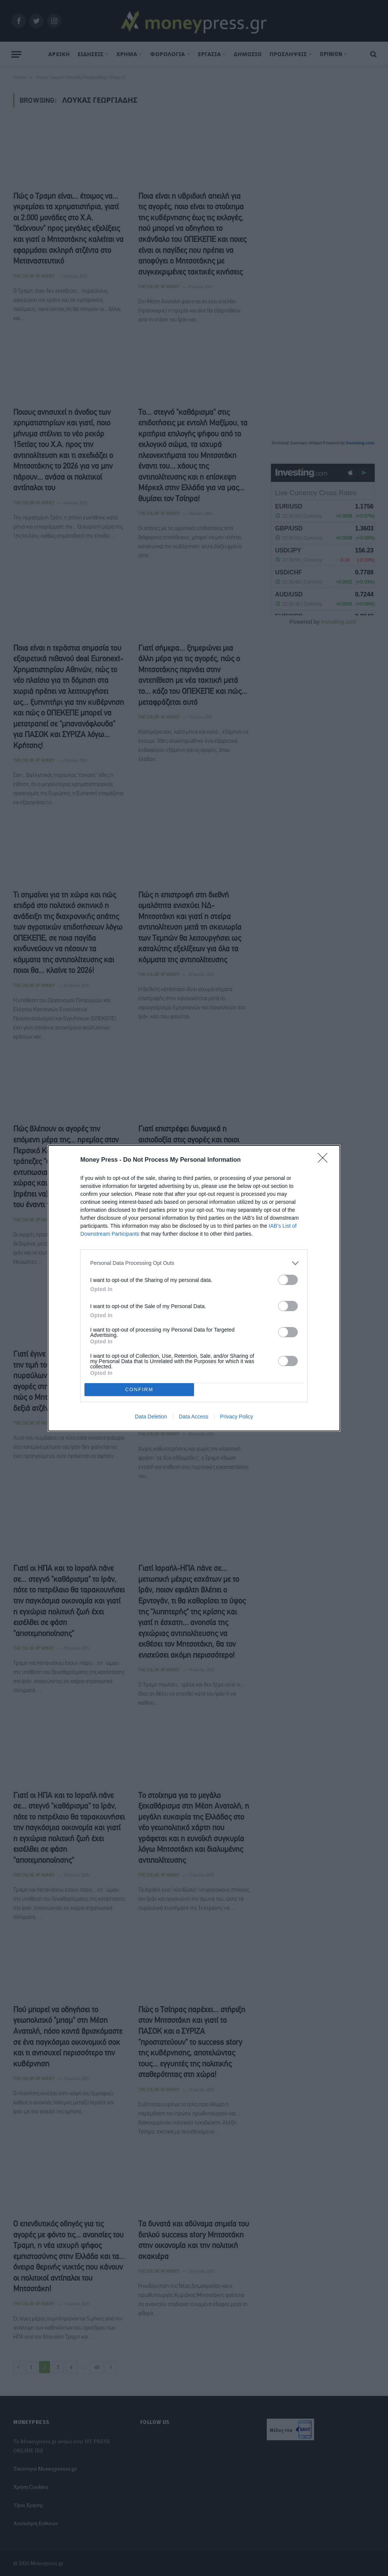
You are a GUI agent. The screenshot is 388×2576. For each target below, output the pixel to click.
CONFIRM (139, 1389)
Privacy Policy (236, 1417)
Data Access (193, 1417)
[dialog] (194, 1288)
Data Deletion (151, 1417)
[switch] (288, 1280)
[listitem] (194, 1263)
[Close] (325, 1160)
